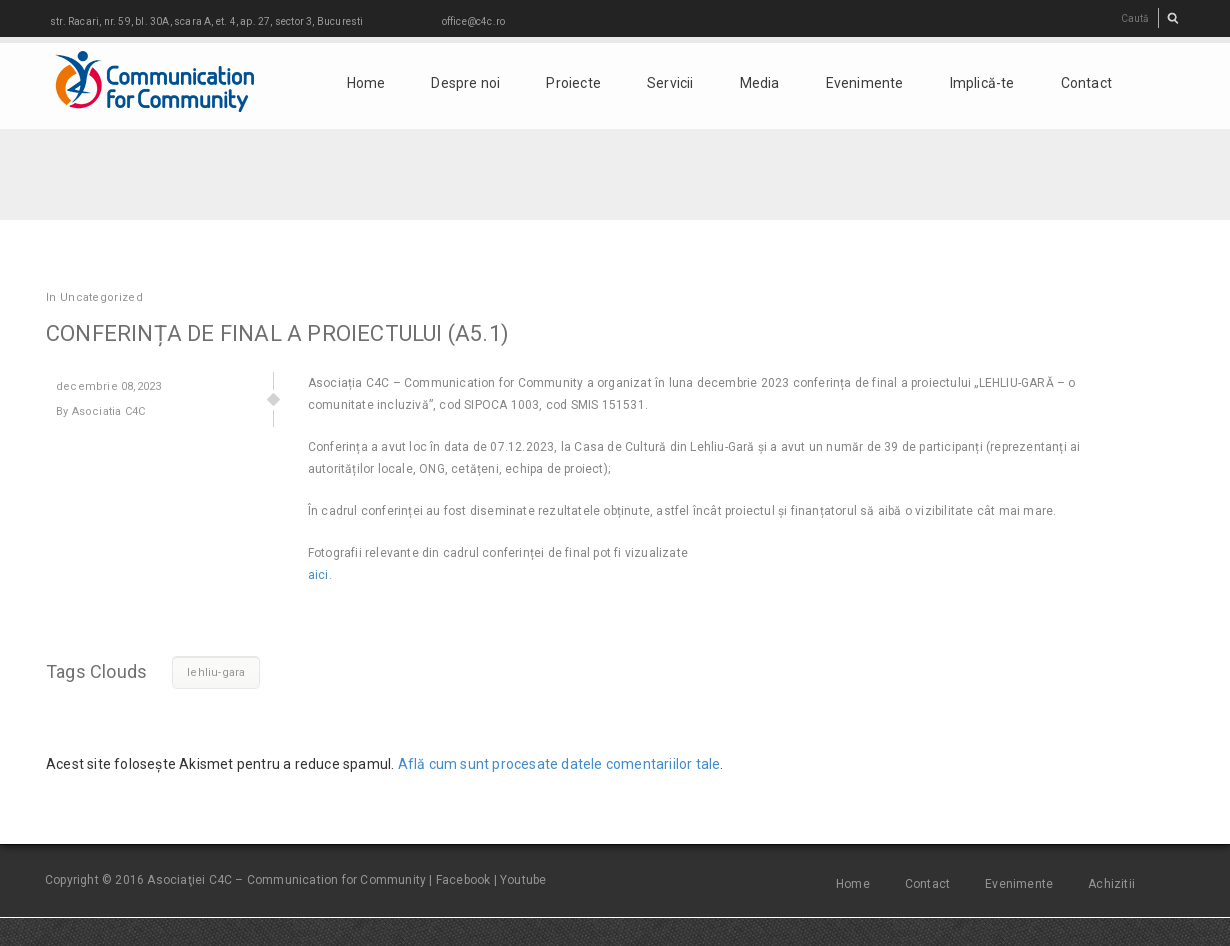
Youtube (523, 880)
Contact (1086, 83)
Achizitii (1111, 884)
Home (366, 83)
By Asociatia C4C (100, 411)
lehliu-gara (216, 672)
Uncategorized (101, 297)
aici (318, 575)
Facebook (463, 880)
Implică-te (982, 83)
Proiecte (573, 83)
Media (760, 83)
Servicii (670, 83)
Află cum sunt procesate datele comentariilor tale (559, 764)
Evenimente (865, 83)
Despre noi (465, 83)
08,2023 (108, 386)
